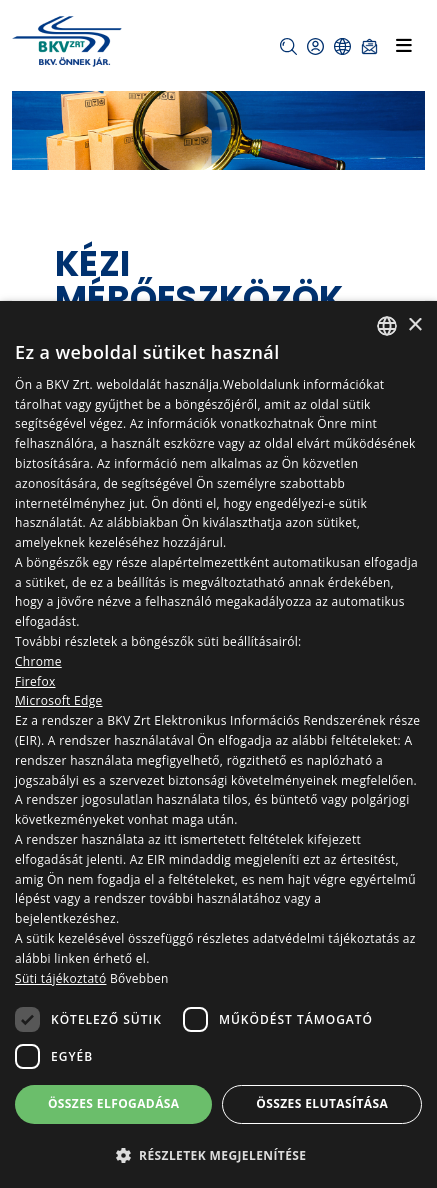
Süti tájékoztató (60, 978)
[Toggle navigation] (404, 45)
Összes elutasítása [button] (322, 1103)
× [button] (414, 325)
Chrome (38, 661)
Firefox (35, 681)
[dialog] (218, 744)
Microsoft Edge (59, 700)
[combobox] (387, 326)
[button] (288, 46)
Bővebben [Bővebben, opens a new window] (139, 978)
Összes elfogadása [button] (114, 1103)
